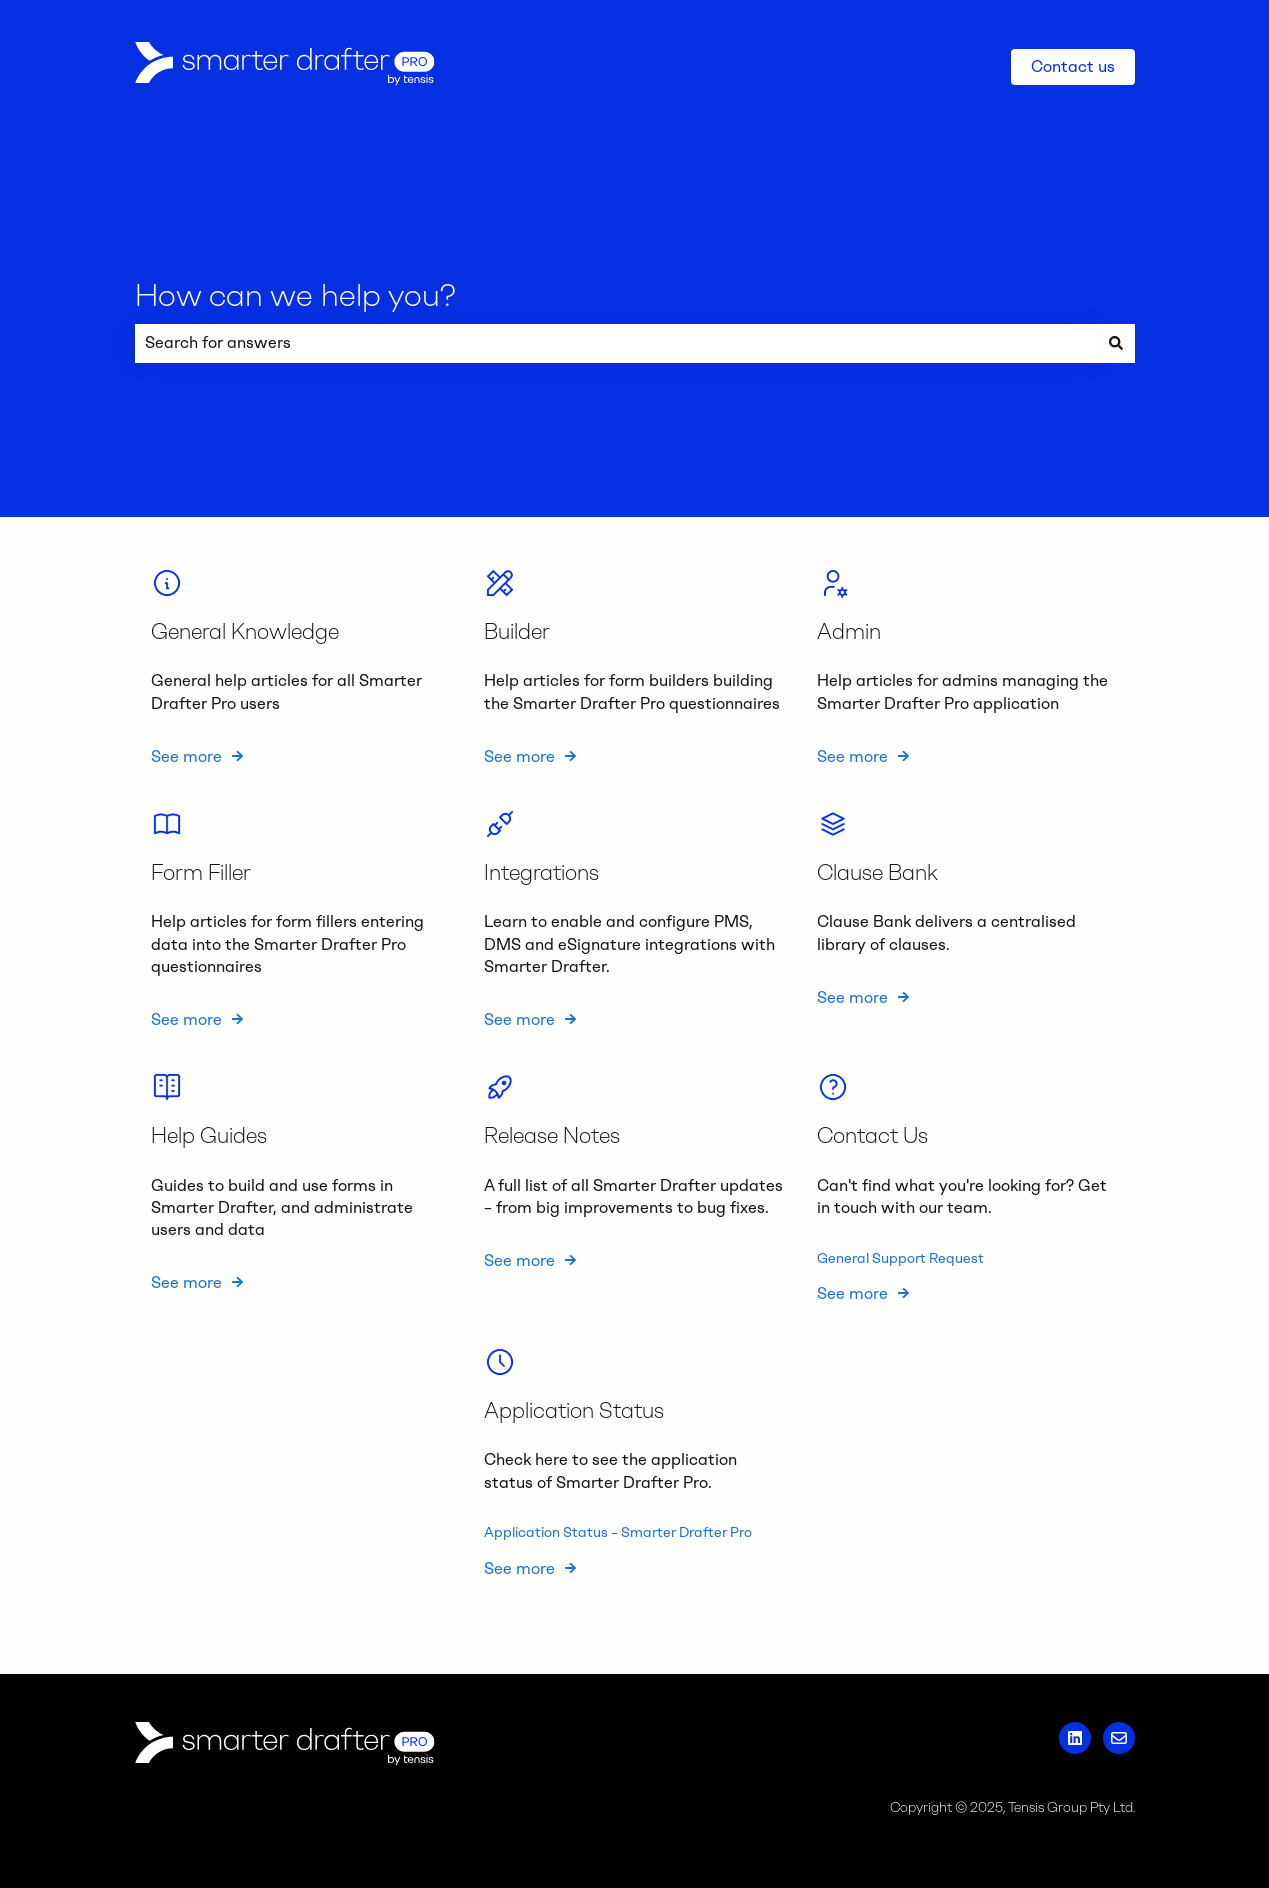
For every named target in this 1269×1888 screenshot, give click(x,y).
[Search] (1116, 343)
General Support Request (900, 1257)
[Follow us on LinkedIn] (1075, 1738)
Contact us (1073, 66)
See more (186, 755)
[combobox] (616, 343)
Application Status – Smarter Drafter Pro (618, 1532)
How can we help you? (295, 295)
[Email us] (1119, 1738)
